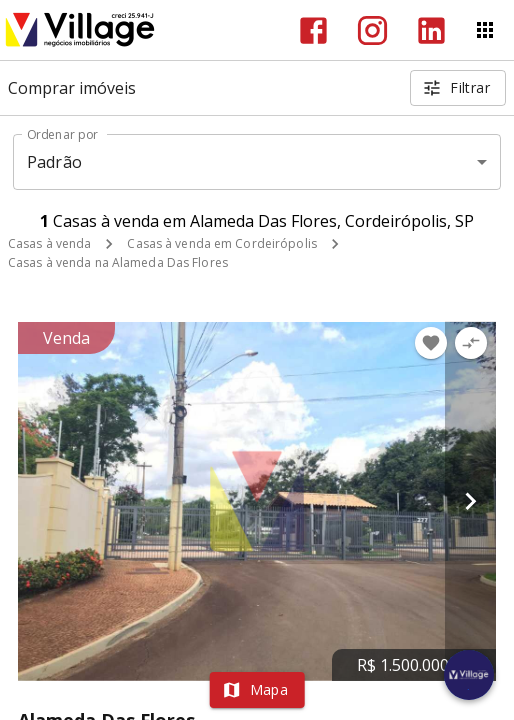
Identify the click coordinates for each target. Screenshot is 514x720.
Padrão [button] (54, 162)
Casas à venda (49, 243)
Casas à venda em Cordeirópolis (221, 243)
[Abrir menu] (485, 30)
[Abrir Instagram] (372, 30)
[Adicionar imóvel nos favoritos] (431, 343)
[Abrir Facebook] (313, 30)
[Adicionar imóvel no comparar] (471, 343)
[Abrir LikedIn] (431, 30)
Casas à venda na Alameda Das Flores (118, 262)
